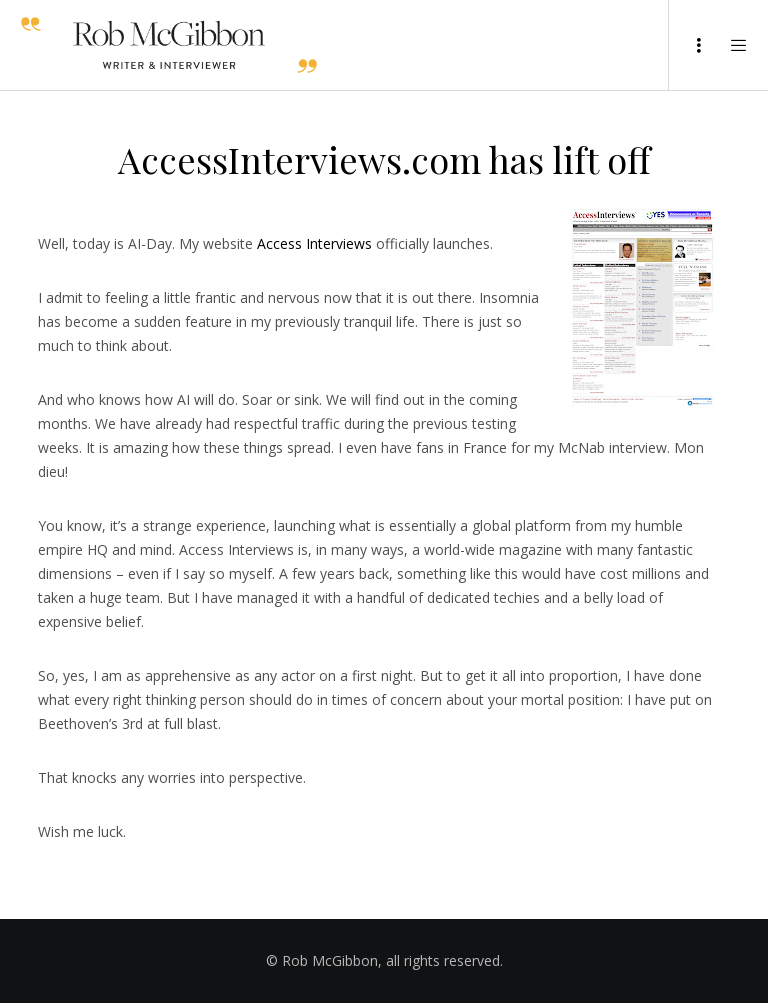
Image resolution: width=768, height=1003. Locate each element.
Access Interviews (314, 243)
